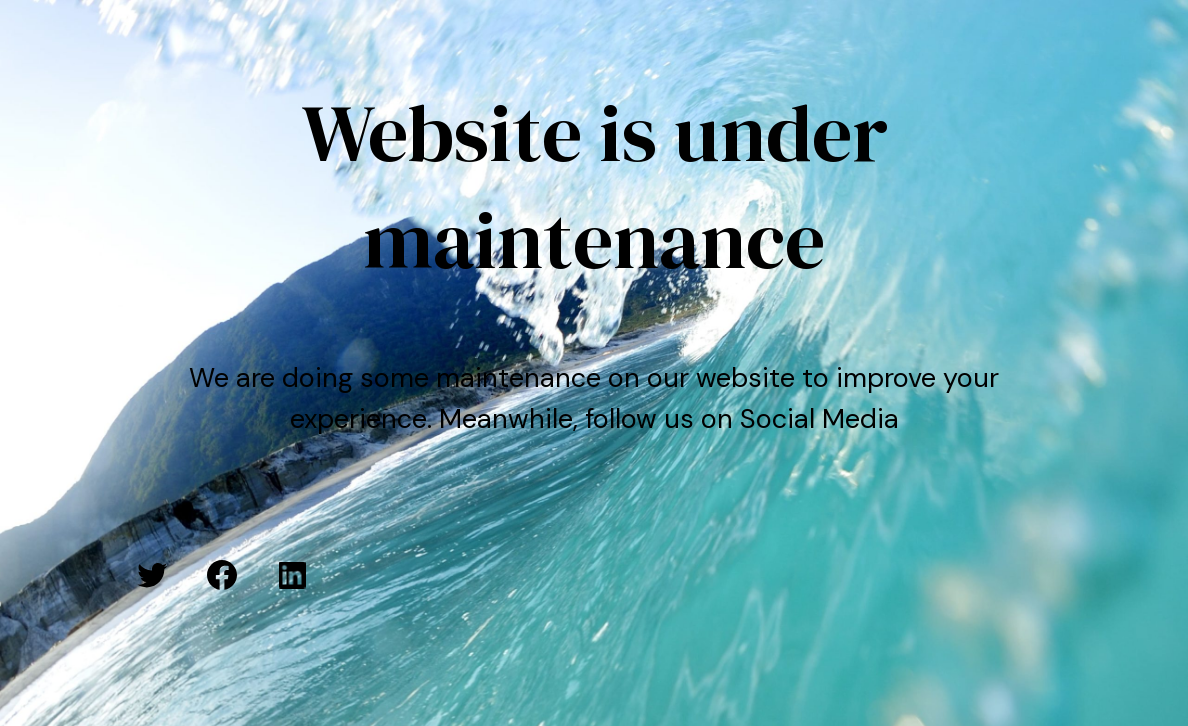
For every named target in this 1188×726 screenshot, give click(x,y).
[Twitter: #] (152, 575)
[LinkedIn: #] (292, 575)
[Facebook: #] (222, 575)
